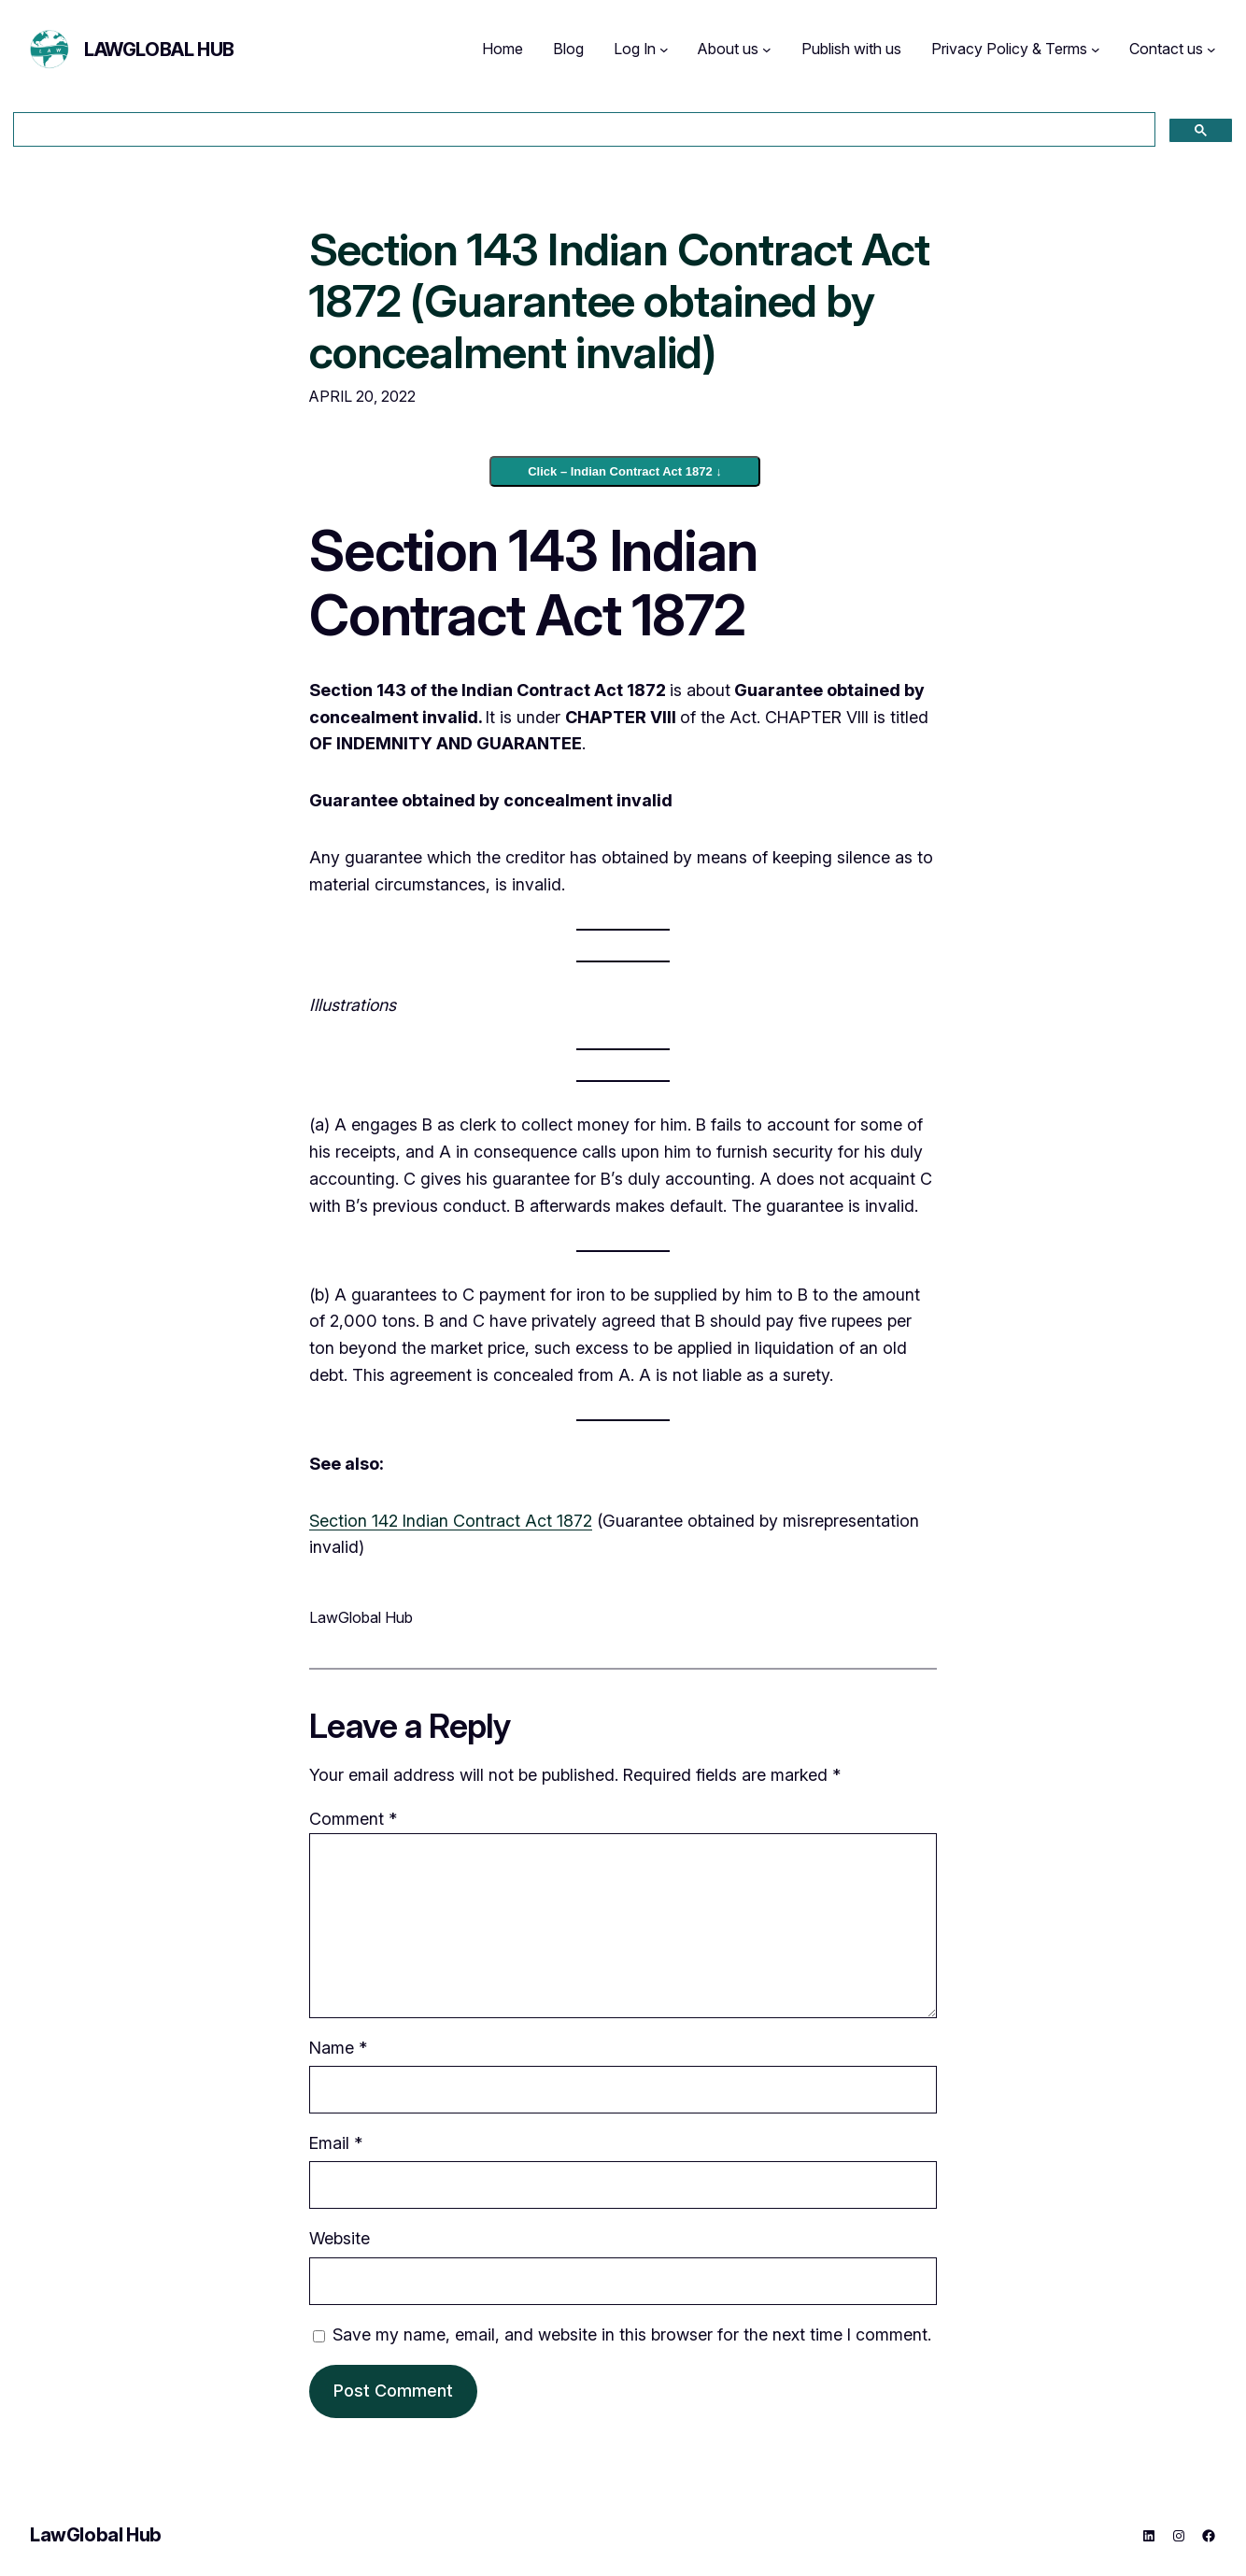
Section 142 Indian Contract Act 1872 (450, 1520)
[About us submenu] (767, 49)
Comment (353, 1819)
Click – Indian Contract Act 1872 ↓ (625, 471)
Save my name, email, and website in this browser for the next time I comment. (632, 2334)
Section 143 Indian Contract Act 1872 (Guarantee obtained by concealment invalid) (619, 300)
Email (335, 2143)
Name (338, 2047)
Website (339, 2238)
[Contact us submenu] (1211, 49)
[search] (582, 129)
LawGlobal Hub (159, 49)
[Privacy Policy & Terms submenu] (1095, 49)
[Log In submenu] (664, 49)
